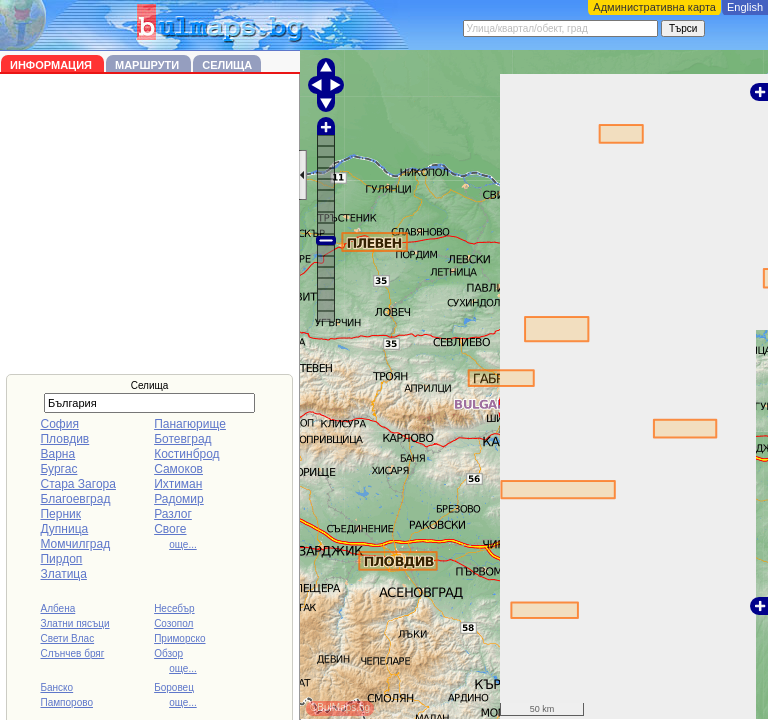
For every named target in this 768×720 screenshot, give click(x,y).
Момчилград (75, 544)
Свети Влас (67, 638)
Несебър (174, 608)
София (59, 424)
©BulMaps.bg (340, 707)
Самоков (178, 469)
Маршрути (148, 65)
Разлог (173, 514)
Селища (227, 65)
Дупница (64, 529)
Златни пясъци (74, 623)
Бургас (58, 469)
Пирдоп (61, 559)
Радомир (179, 499)
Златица (63, 574)
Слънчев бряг (72, 653)
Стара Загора (77, 484)
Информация (52, 65)
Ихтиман (178, 484)
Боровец (174, 687)
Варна (57, 454)
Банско (56, 687)
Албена (57, 608)
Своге (170, 529)
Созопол (173, 623)
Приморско (179, 638)
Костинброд (186, 454)
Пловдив (64, 439)
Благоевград (75, 499)
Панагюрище (190, 424)
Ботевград (182, 439)
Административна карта (654, 7)
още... (183, 544)
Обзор (168, 653)
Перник (60, 514)
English (745, 7)
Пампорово (66, 702)
